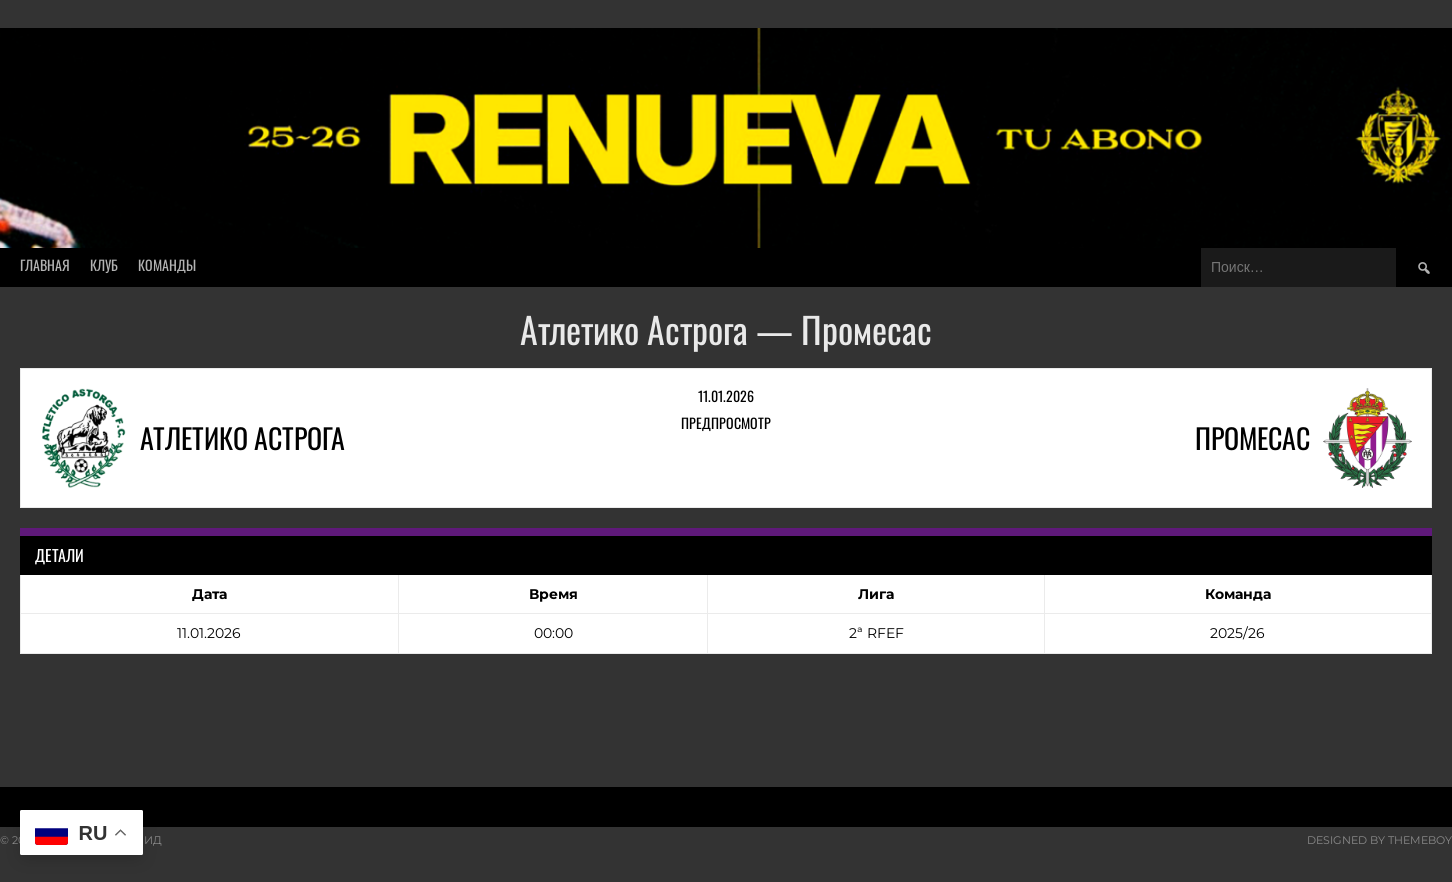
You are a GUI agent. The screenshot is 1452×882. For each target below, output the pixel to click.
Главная (45, 264)
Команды (167, 264)
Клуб (104, 264)
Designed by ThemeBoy (1379, 840)
